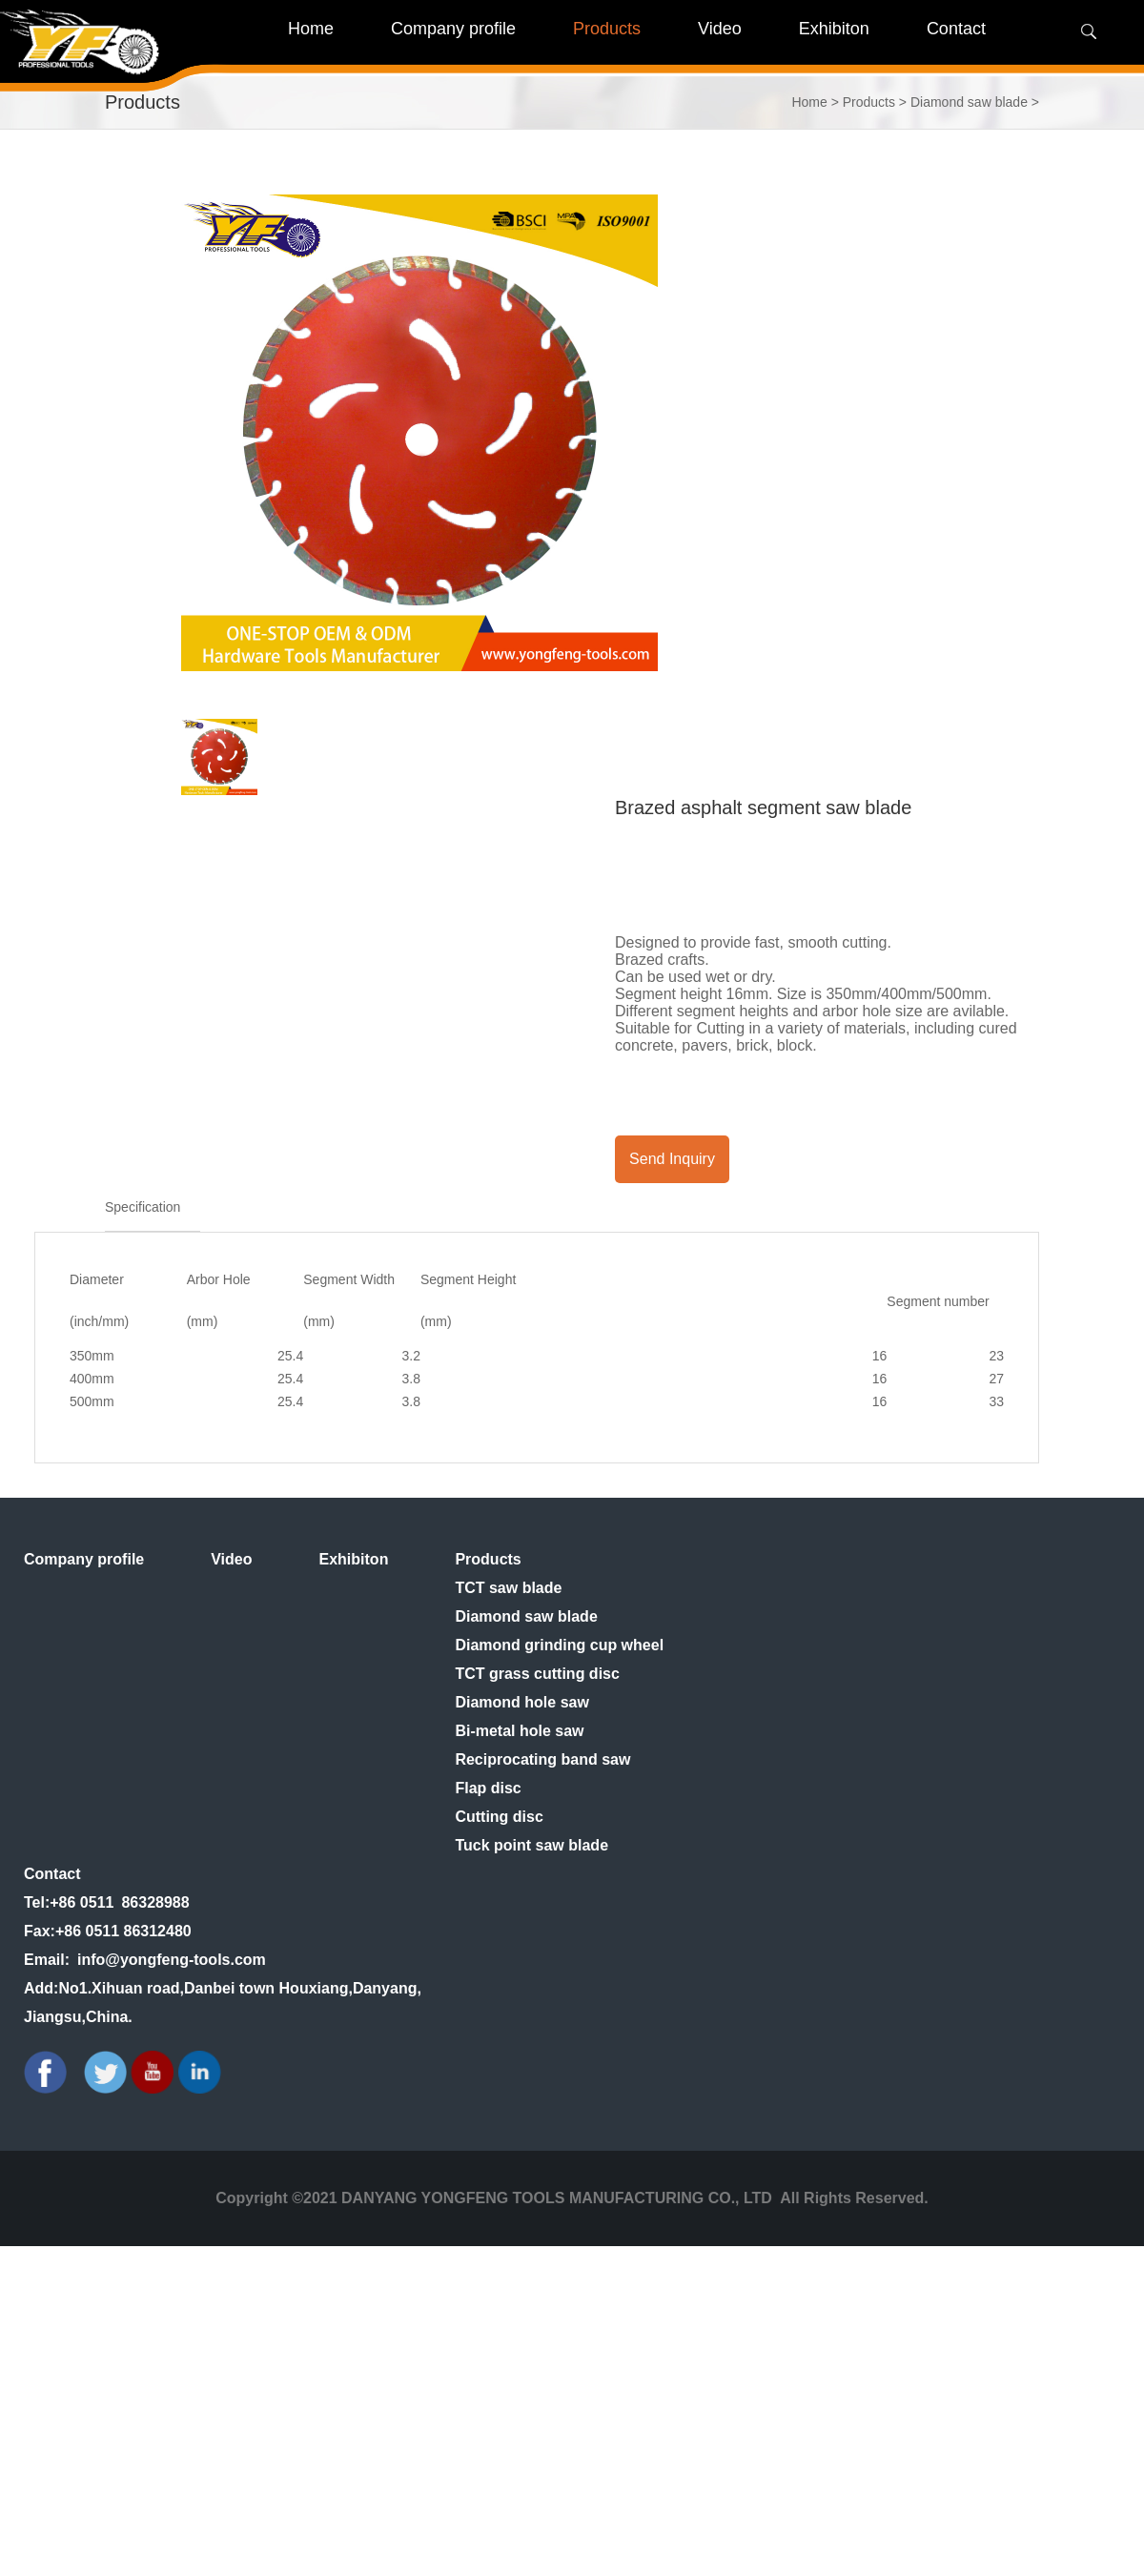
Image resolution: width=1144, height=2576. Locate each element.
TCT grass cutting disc (537, 1674)
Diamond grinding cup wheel (559, 1645)
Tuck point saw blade (531, 1845)
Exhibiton (354, 1559)
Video (231, 1559)
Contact (52, 1874)
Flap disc (488, 1788)
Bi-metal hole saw (519, 1731)
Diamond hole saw (521, 1702)
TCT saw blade (508, 1588)
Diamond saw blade (969, 102)
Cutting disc (498, 1817)
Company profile (84, 1559)
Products (869, 102)
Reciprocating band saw (542, 1759)
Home (311, 28)
